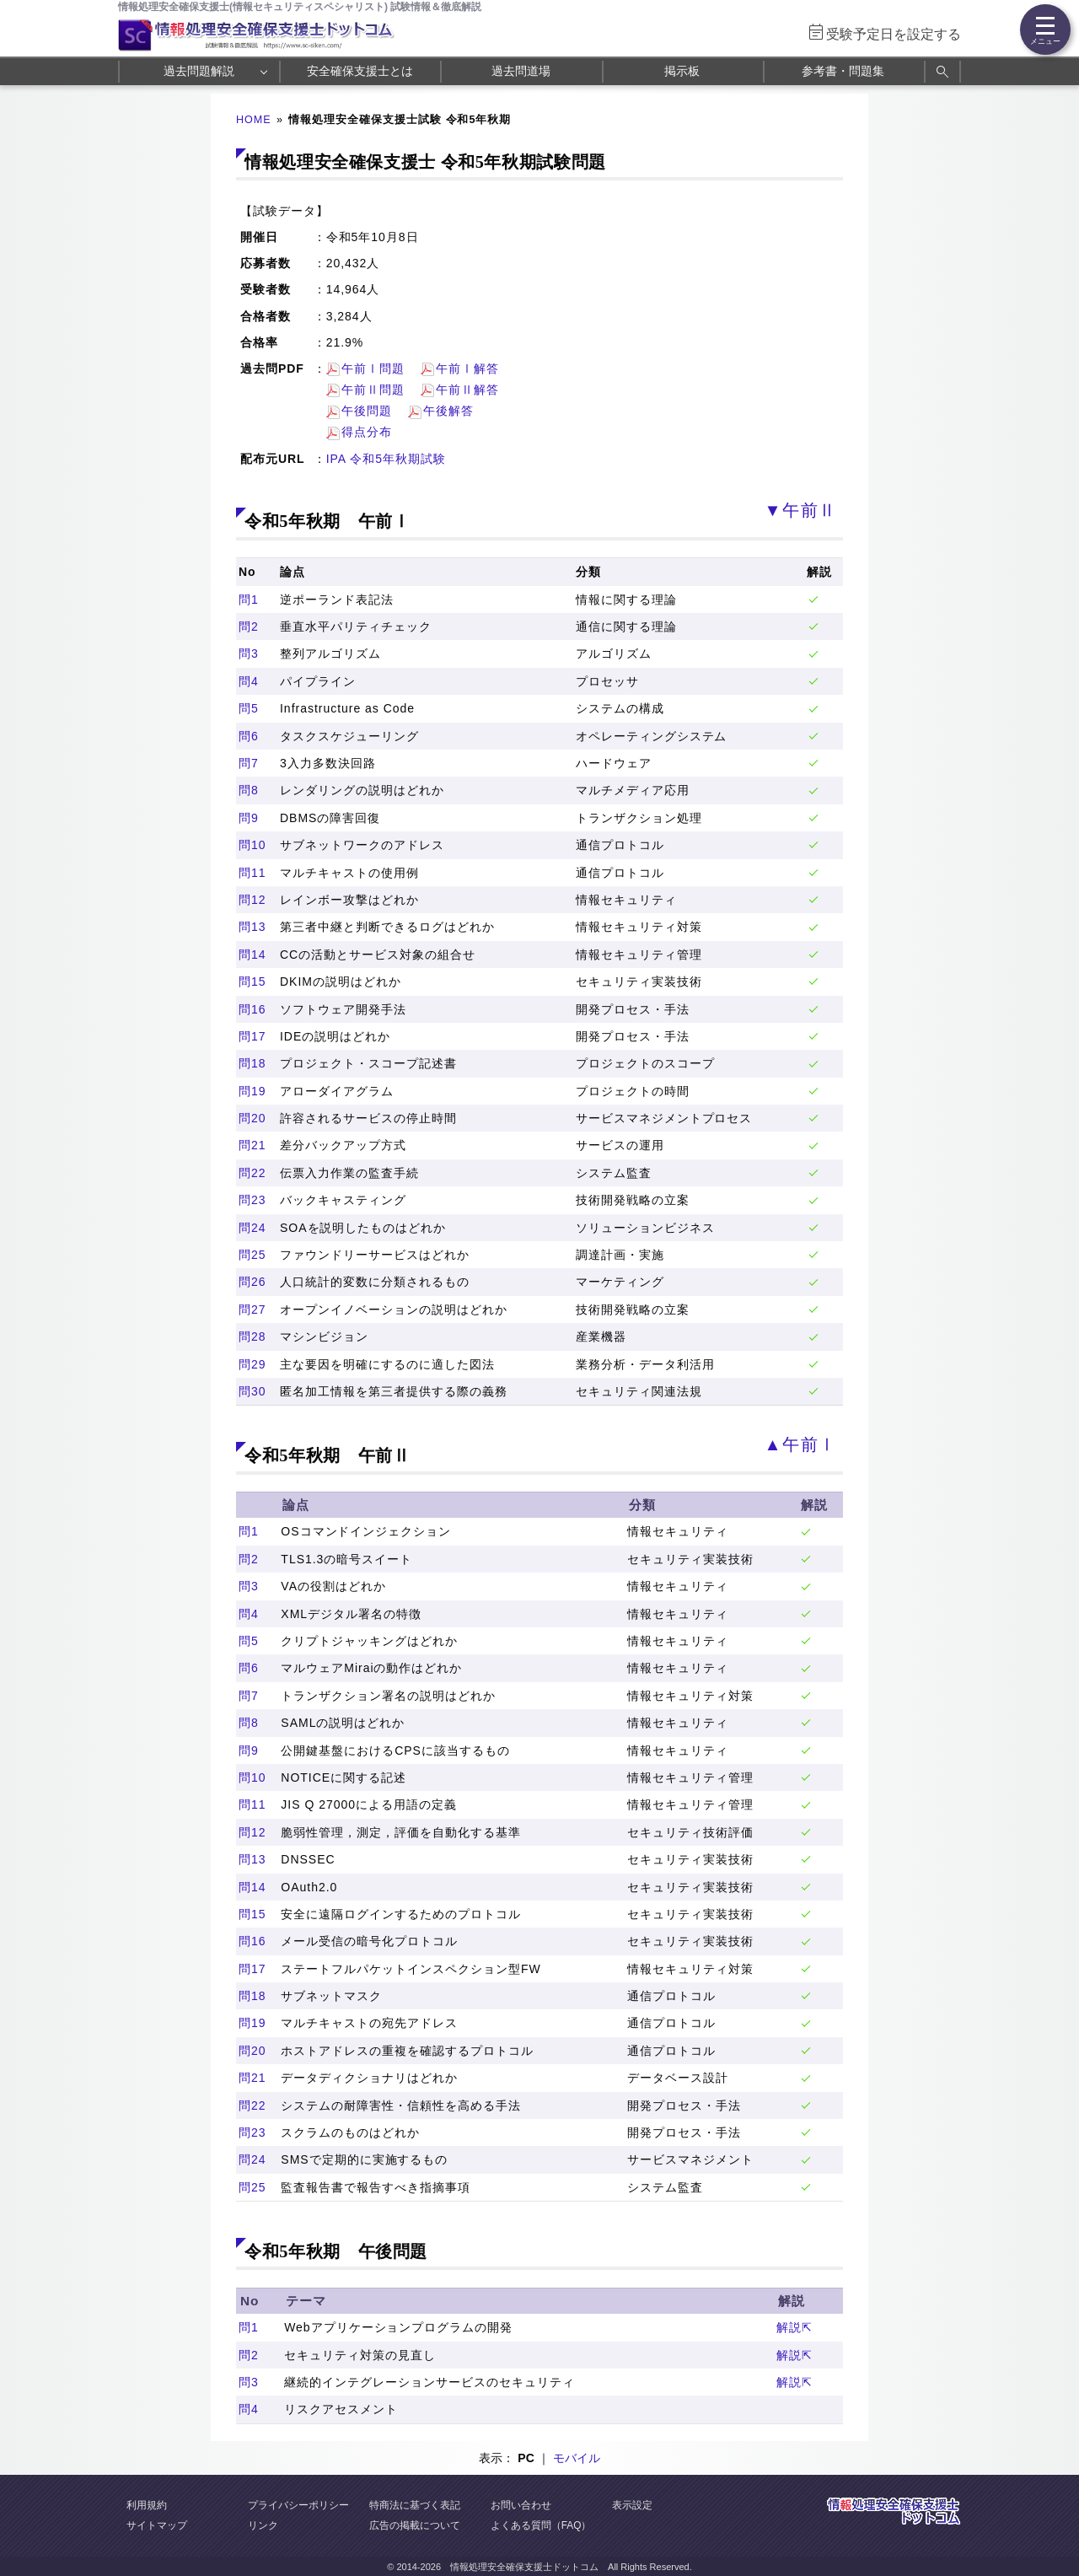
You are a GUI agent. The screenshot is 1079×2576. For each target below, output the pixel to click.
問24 (252, 1227)
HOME (253, 120)
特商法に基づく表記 (414, 2505)
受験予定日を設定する (893, 34)
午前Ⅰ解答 (467, 368)
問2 (249, 626)
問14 (252, 954)
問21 (252, 1145)
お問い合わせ (521, 2505)
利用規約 (146, 2505)
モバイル (576, 2458)
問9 (249, 818)
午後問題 (366, 410)
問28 (252, 1336)
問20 (252, 1118)
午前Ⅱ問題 (373, 389)
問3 (249, 653)
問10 (252, 845)
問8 (249, 790)
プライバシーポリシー (298, 2505)
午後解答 (448, 410)
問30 (252, 1391)
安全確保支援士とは (360, 71)
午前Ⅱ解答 (467, 389)
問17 (252, 1036)
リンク (263, 2525)
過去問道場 (520, 71)
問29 (252, 1364)
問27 (252, 1309)
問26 (252, 1281)
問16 (252, 1009)
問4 (249, 681)
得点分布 (366, 431)
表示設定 (632, 2505)
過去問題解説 (199, 71)
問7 (249, 763)
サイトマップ (156, 2525)
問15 (252, 981)
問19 (252, 1091)
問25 (252, 1254)
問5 (249, 708)
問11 (252, 872)
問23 (252, 1200)
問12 (252, 899)
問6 (249, 736)
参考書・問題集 (843, 71)
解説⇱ (794, 2327)
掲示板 (682, 71)
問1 (249, 599)
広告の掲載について (414, 2525)
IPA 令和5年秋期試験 (386, 458)
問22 (252, 1173)
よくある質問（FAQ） (541, 2525)
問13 (252, 926)
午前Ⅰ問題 (373, 368)
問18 (252, 1063)
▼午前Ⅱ (800, 510)
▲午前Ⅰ (800, 1444)
